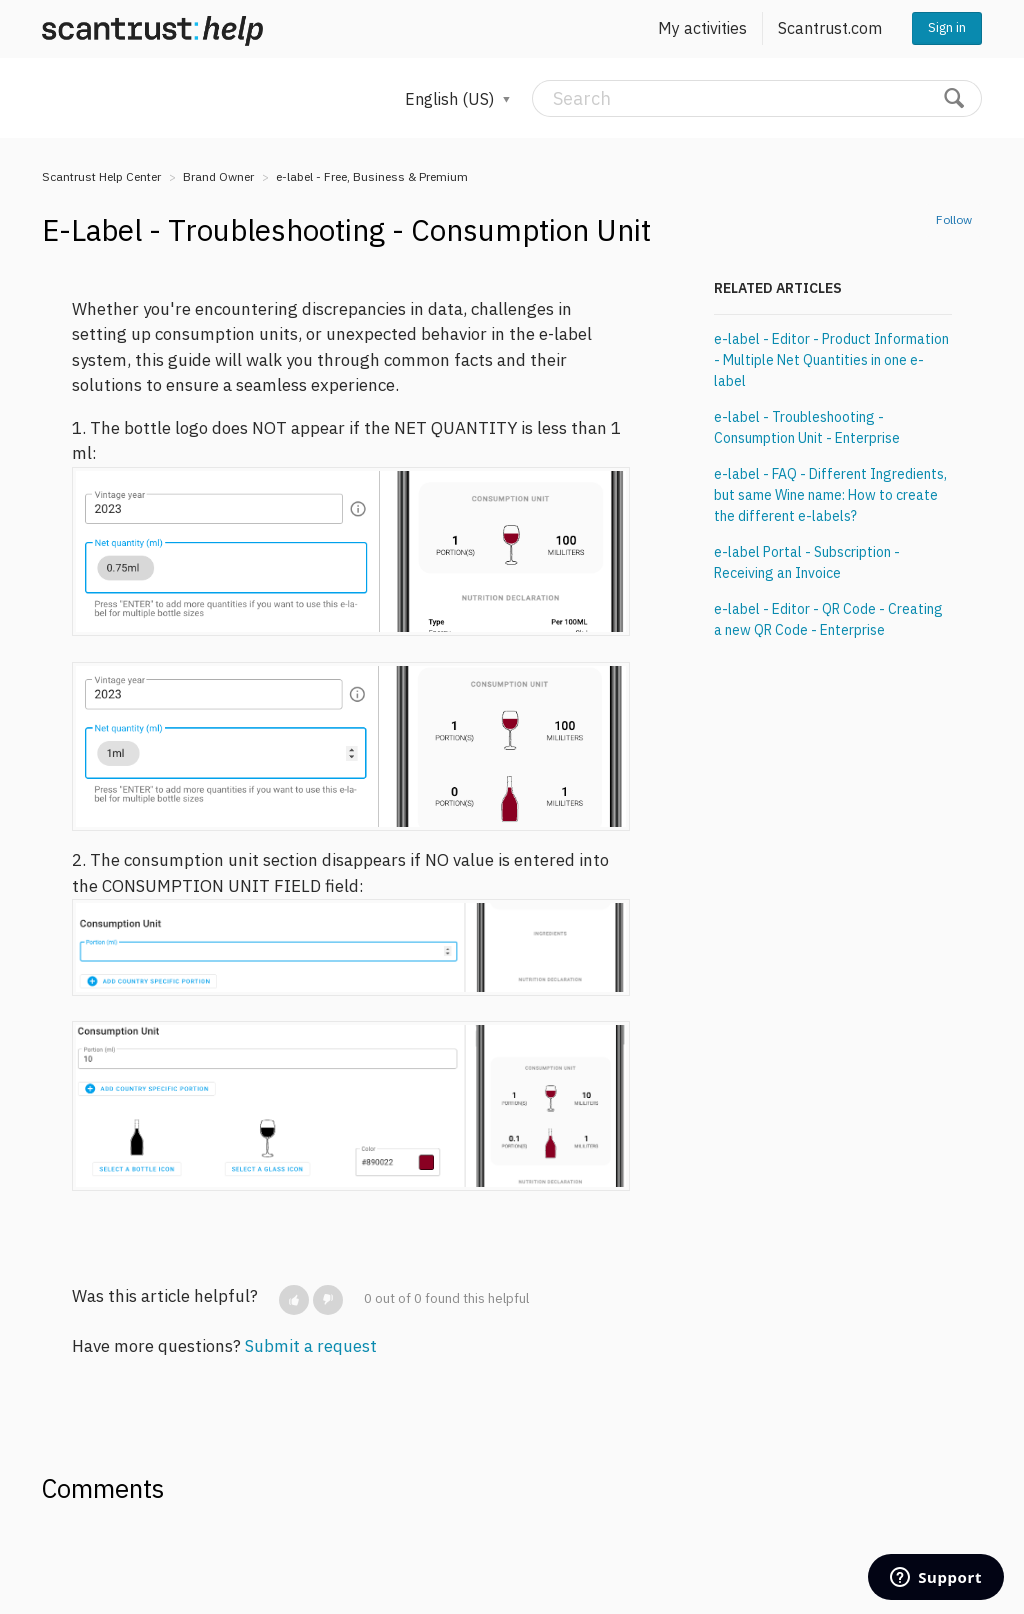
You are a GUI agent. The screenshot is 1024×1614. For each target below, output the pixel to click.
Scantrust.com (830, 28)
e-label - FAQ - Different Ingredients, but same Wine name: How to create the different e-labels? (830, 495)
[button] (294, 1300)
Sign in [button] (947, 27)
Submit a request (311, 1346)
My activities (702, 28)
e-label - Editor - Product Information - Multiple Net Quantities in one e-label (831, 360)
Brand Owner (218, 176)
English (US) (451, 99)
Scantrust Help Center (101, 176)
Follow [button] (954, 219)
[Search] (757, 98)
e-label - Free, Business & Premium (372, 176)
